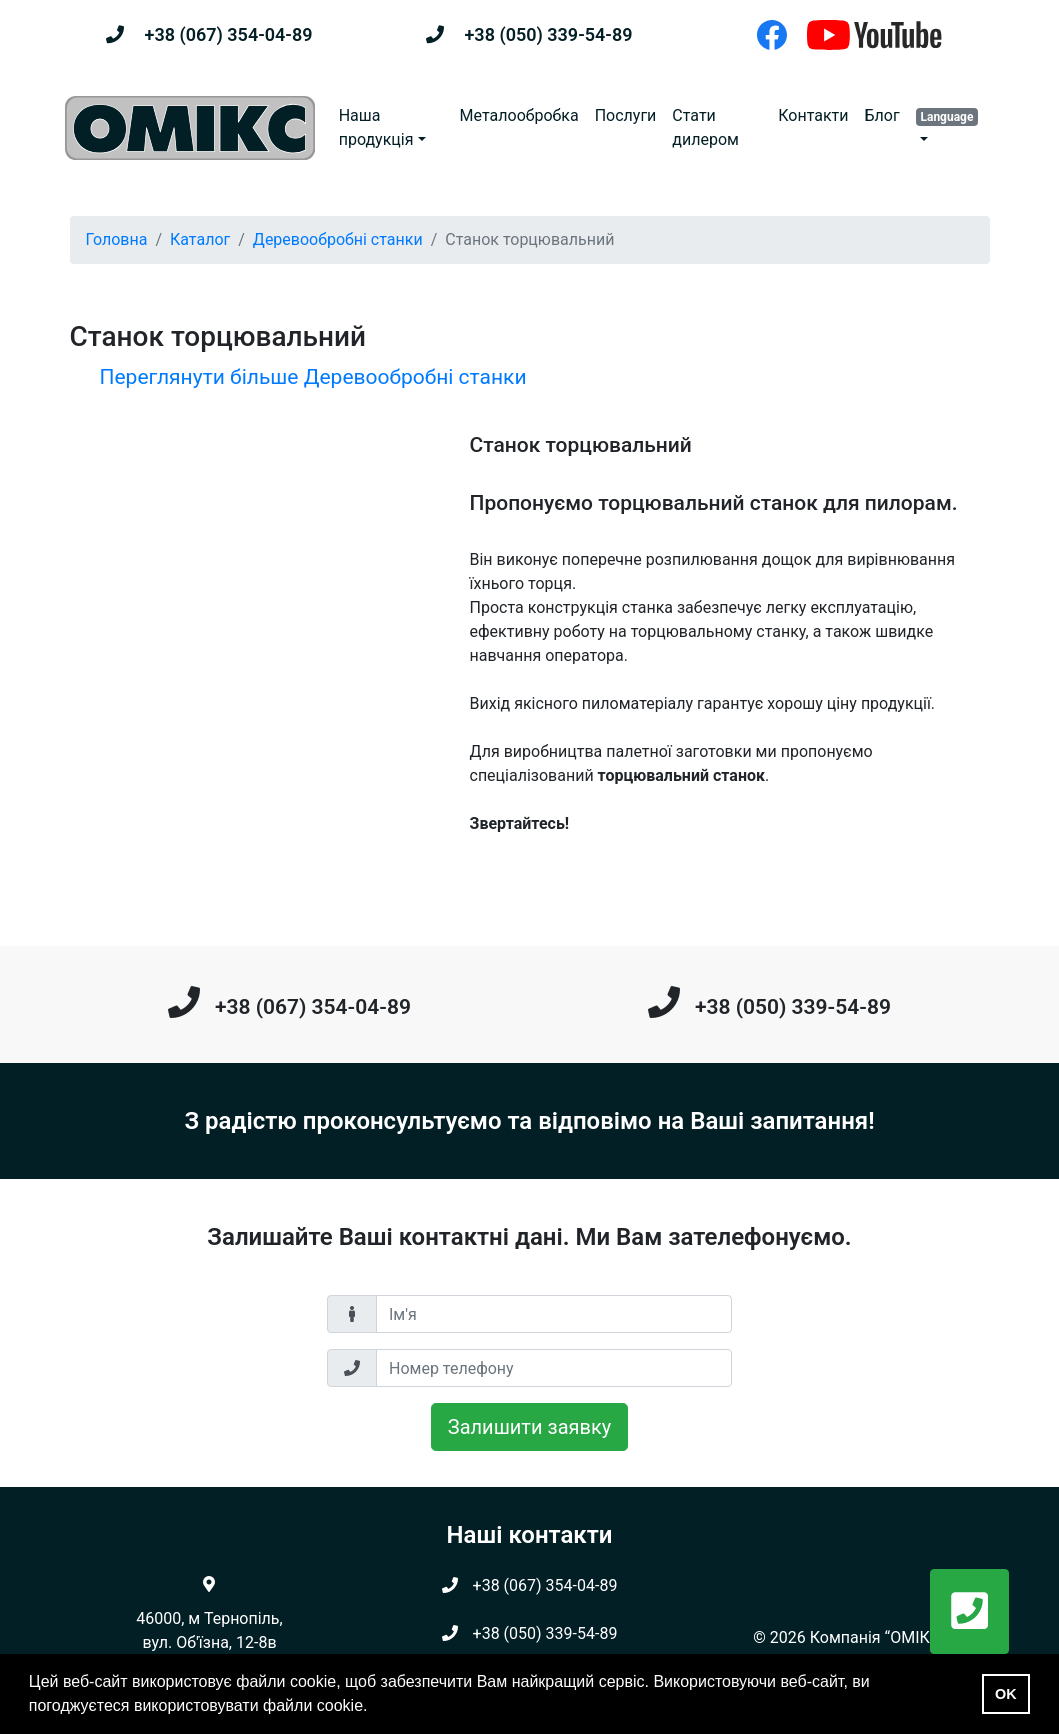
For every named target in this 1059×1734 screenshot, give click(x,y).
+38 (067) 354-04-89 (228, 34)
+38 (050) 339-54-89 (548, 34)
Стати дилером (705, 127)
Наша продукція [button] (376, 127)
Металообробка (519, 115)
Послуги (626, 115)
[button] (951, 128)
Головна (117, 239)
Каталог (200, 239)
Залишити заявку (529, 1427)
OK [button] (1006, 1694)
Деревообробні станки (338, 239)
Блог (881, 115)
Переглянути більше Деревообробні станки (313, 377)
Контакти (813, 115)
